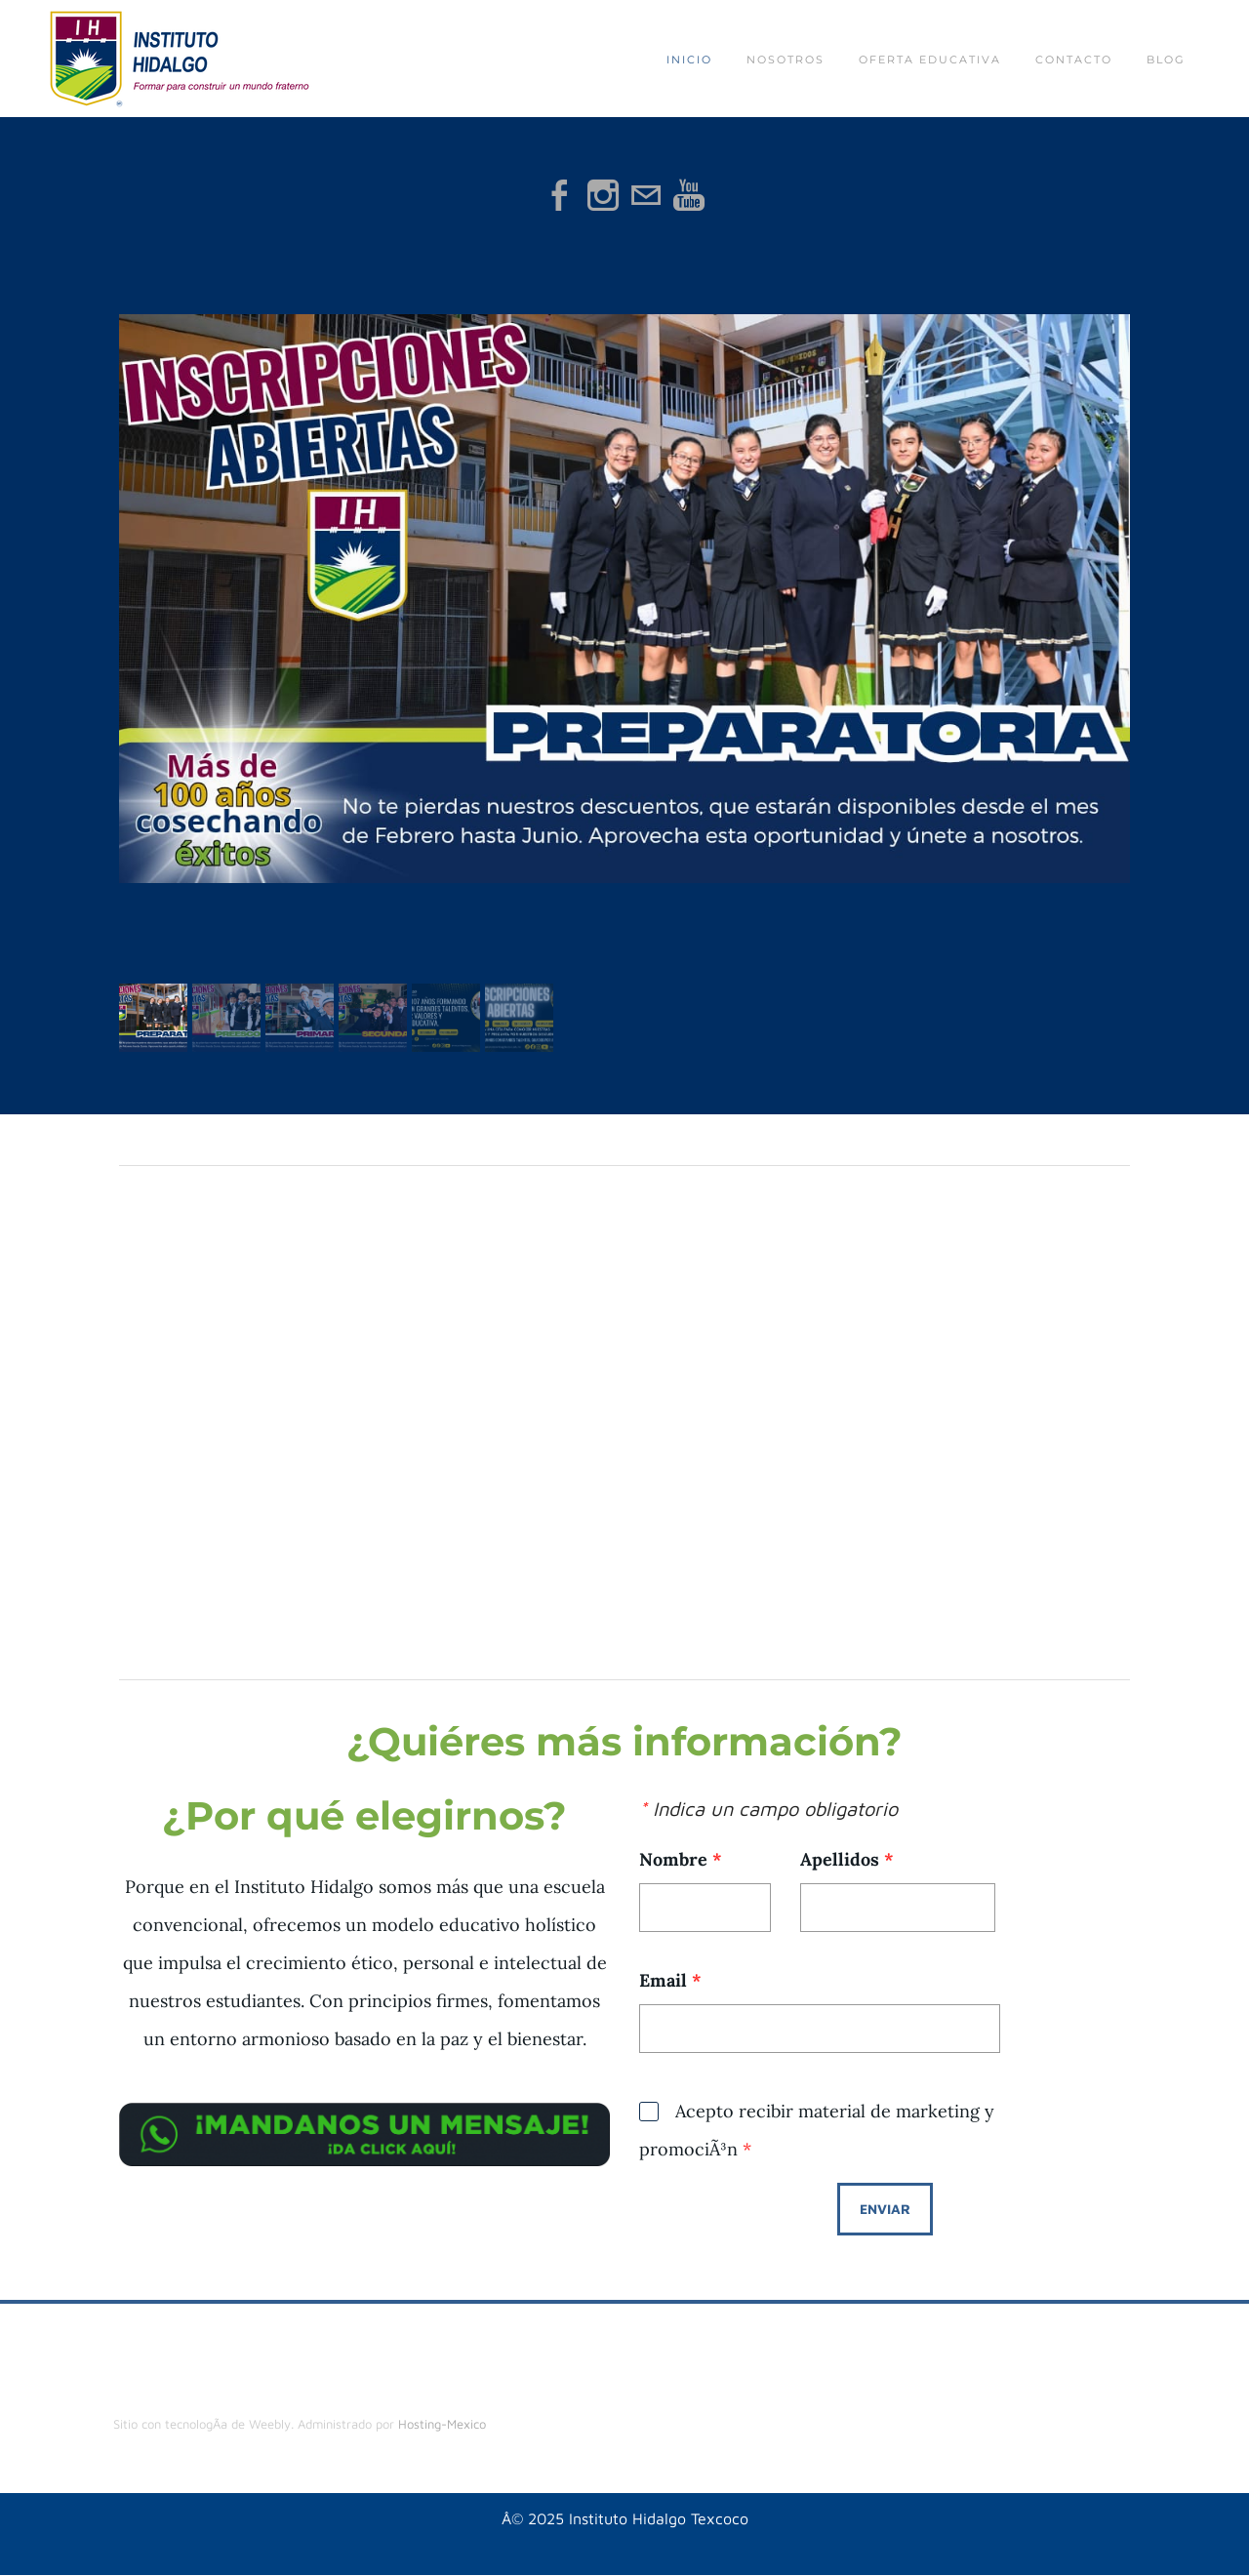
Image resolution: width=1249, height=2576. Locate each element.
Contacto (1073, 59)
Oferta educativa (930, 59)
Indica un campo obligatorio (768, 1808)
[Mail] (646, 195)
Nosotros (785, 59)
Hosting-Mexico (442, 2424)
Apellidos (847, 1859)
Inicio (689, 59)
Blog (1166, 59)
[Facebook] (560, 195)
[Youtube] (689, 195)
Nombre (680, 1859)
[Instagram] (603, 195)
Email (670, 1980)
